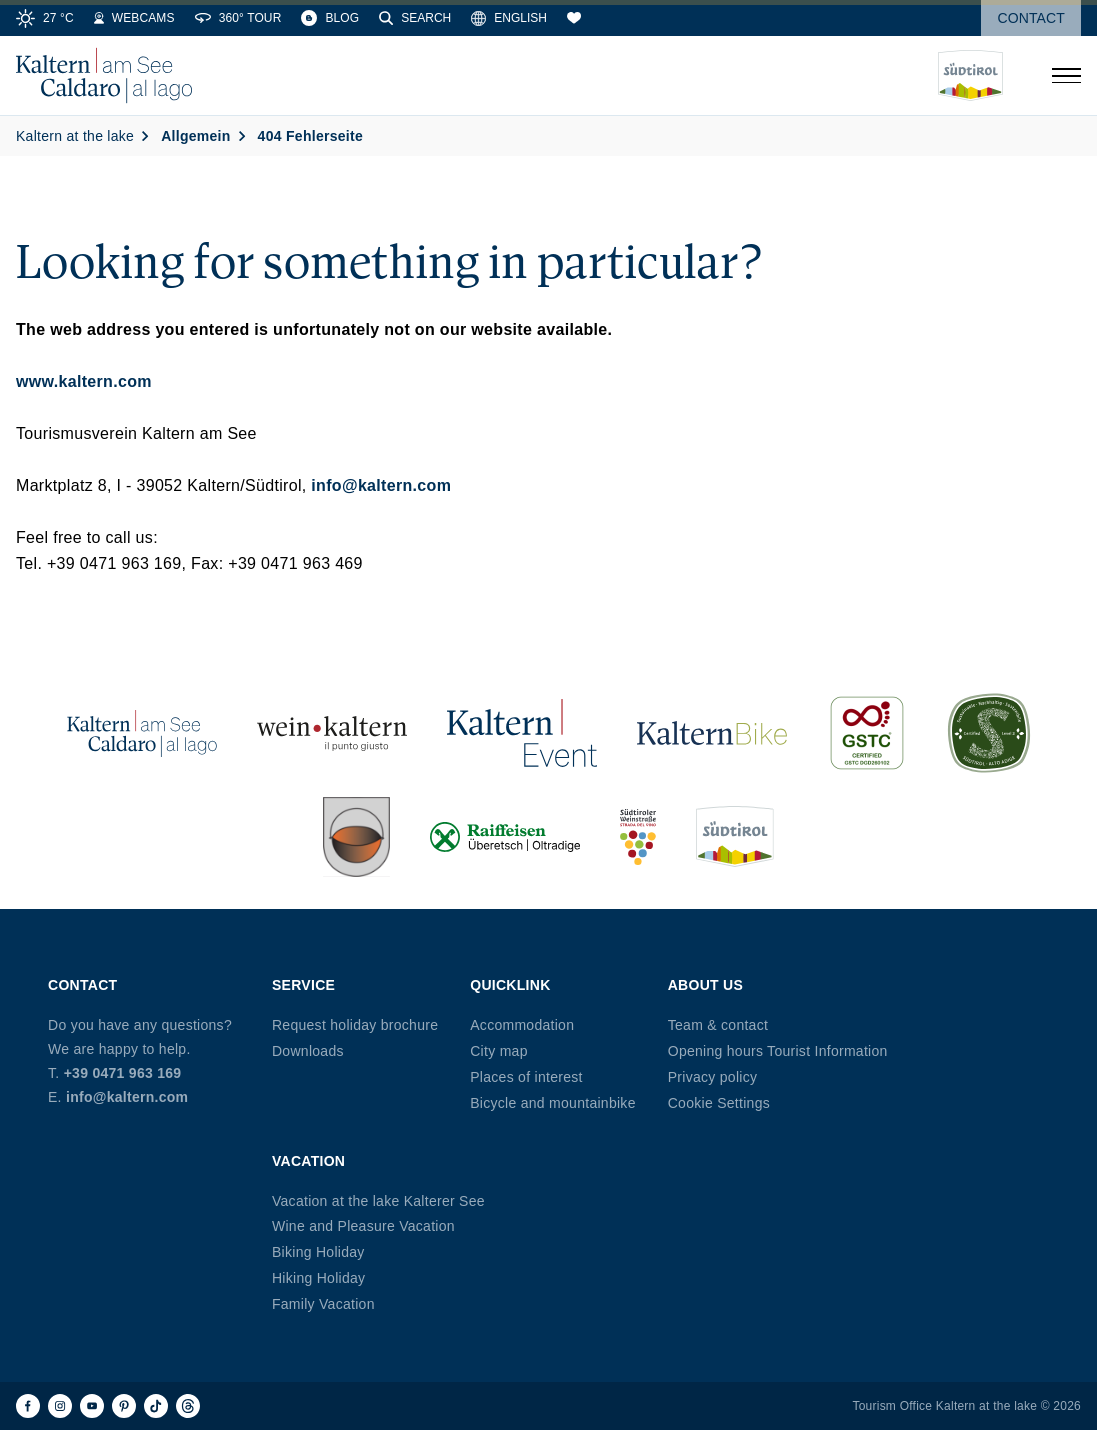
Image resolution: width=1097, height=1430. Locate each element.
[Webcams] (134, 18)
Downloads (308, 1051)
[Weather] (45, 18)
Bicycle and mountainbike (552, 1103)
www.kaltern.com (84, 381)
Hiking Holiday (318, 1278)
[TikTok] (156, 1406)
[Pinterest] (124, 1406)
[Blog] (330, 18)
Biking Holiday (318, 1252)
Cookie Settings (719, 1103)
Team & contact (718, 1025)
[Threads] (188, 1406)
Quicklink (510, 985)
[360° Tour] (238, 18)
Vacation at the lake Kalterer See (378, 1201)
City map (498, 1051)
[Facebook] (28, 1406)
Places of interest (526, 1077)
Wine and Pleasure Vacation (363, 1226)
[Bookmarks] (574, 18)
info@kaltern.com (381, 485)
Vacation (308, 1161)
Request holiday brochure (355, 1025)
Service (303, 985)
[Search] (415, 18)
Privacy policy (713, 1077)
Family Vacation (323, 1304)
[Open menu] (1066, 76)
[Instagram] (60, 1406)
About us (705, 985)
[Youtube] (92, 1406)
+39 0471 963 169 (123, 1073)
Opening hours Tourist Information (778, 1051)
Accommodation (522, 1025)
